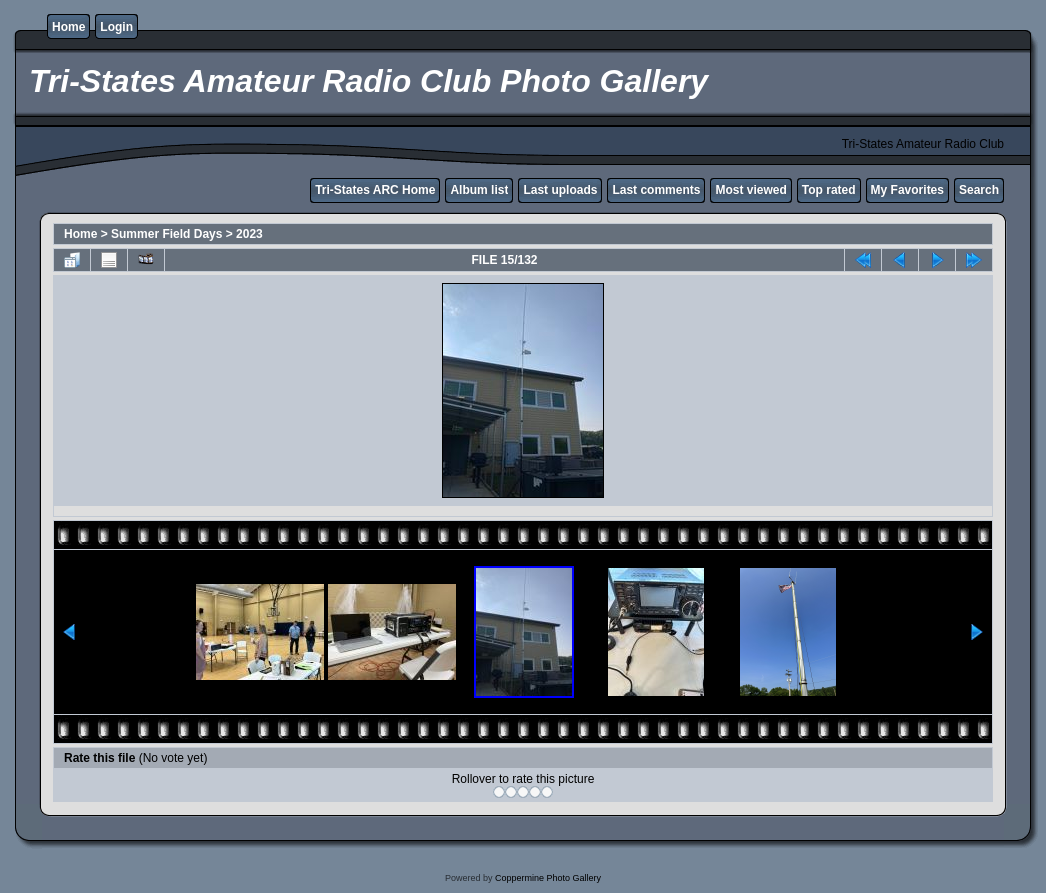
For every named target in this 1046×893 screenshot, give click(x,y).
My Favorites (907, 190)
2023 (249, 234)
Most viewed (750, 190)
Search (979, 190)
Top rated (829, 190)
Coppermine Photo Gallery (548, 878)
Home (68, 27)
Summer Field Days (166, 234)
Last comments (656, 190)
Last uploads (560, 190)
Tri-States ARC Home (375, 190)
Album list (479, 190)
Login (116, 27)
